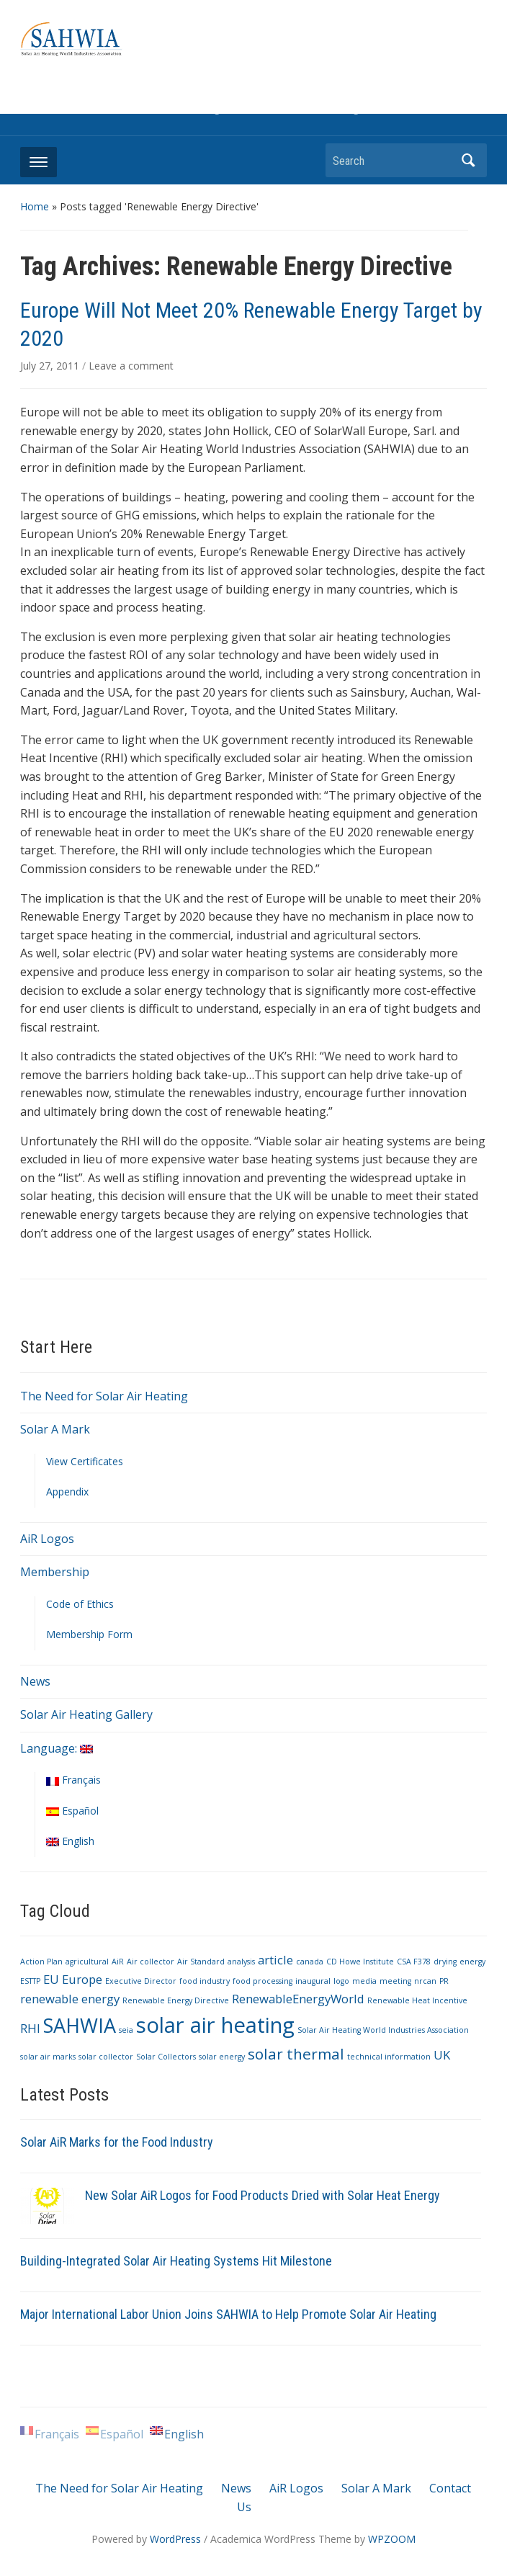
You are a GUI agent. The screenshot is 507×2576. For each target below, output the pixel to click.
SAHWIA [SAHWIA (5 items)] (79, 2025)
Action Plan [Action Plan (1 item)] (41, 1961)
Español (72, 1810)
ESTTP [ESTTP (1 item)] (30, 1981)
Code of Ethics (80, 1604)
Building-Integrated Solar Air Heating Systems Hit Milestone (176, 2260)
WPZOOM (392, 2539)
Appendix (67, 1491)
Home (34, 206)
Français (73, 1779)
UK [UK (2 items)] (442, 2055)
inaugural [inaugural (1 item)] (313, 1981)
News (35, 1681)
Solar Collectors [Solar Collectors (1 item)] (166, 2057)
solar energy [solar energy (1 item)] (222, 2057)
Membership (54, 1572)
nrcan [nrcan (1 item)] (425, 1981)
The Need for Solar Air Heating (104, 1396)
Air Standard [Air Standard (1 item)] (201, 1961)
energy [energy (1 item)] (472, 1961)
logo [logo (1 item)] (341, 1981)
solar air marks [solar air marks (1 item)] (48, 2057)
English (70, 1841)
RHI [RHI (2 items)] (30, 2028)
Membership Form (89, 1634)
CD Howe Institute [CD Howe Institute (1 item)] (360, 1961)
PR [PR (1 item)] (444, 1981)
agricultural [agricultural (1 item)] (87, 1961)
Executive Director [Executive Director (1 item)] (140, 1981)
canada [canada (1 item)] (309, 1961)
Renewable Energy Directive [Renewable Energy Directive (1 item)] (175, 2000)
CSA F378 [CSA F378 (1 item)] (414, 1961)
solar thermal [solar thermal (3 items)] (296, 2054)
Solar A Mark (55, 1429)
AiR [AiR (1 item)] (118, 1961)
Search (469, 160)
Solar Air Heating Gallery (86, 1714)
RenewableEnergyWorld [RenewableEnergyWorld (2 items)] (298, 1998)
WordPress (175, 2539)
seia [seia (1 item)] (126, 2030)
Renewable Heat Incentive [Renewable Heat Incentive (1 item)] (417, 2000)
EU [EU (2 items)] (51, 1979)
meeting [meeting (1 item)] (395, 1981)
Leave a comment (131, 365)
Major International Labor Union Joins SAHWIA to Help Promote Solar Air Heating (228, 2314)
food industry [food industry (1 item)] (204, 1981)
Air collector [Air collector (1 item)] (150, 1961)
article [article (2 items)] (275, 1959)
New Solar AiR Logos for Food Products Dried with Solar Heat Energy (262, 2195)
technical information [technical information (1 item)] (389, 2057)
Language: (56, 1748)
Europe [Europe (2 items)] (82, 1979)
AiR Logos (47, 1539)
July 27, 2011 (51, 365)
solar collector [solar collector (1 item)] (105, 2057)
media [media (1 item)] (364, 1981)
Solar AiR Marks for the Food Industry (116, 2142)
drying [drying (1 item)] (445, 1961)
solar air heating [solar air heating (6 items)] (215, 2025)
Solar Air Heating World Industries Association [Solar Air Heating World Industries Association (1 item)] (383, 2030)
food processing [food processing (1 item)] (262, 1981)
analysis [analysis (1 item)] (241, 1961)
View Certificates (84, 1461)
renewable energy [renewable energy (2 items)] (70, 1998)
